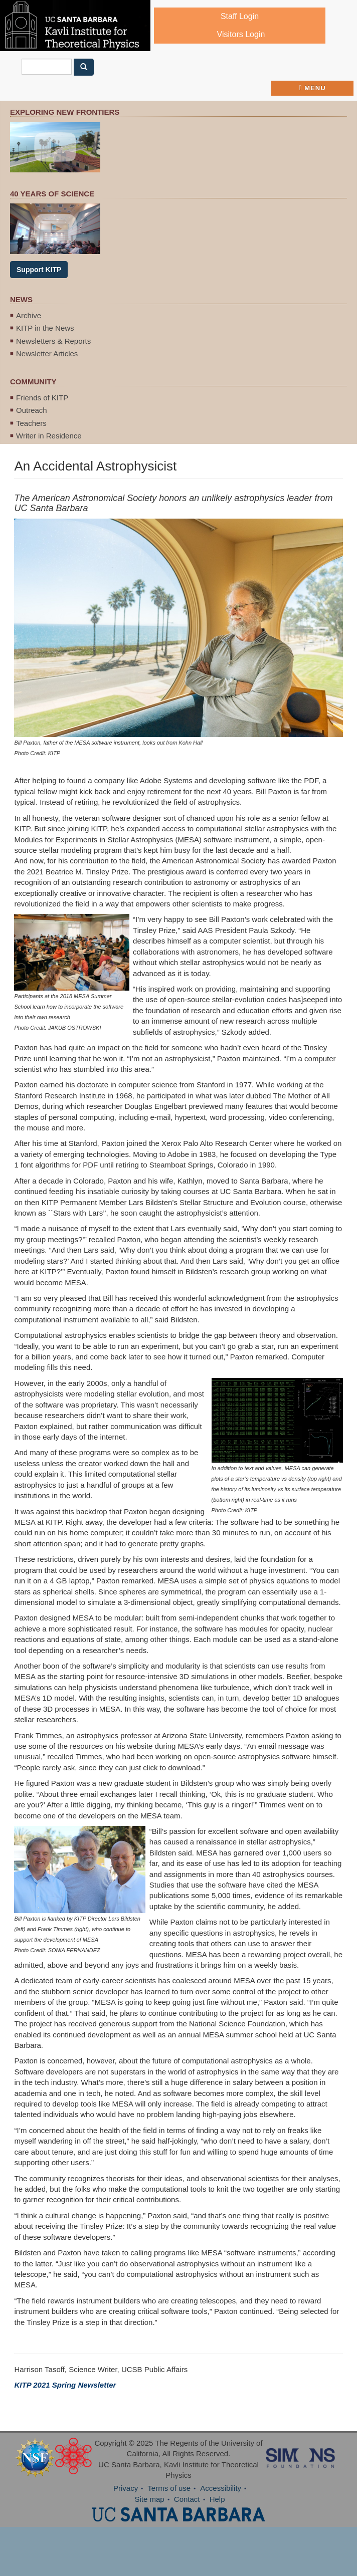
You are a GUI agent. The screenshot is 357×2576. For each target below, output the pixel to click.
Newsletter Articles (47, 353)
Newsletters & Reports (53, 341)
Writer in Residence (49, 435)
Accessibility (220, 2488)
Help (217, 2499)
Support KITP (39, 270)
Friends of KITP (42, 397)
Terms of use (169, 2488)
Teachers (31, 423)
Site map (149, 2499)
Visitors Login (241, 34)
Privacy (125, 2488)
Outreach (31, 410)
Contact (187, 2499)
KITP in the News (45, 328)
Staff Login (240, 16)
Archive (28, 315)
